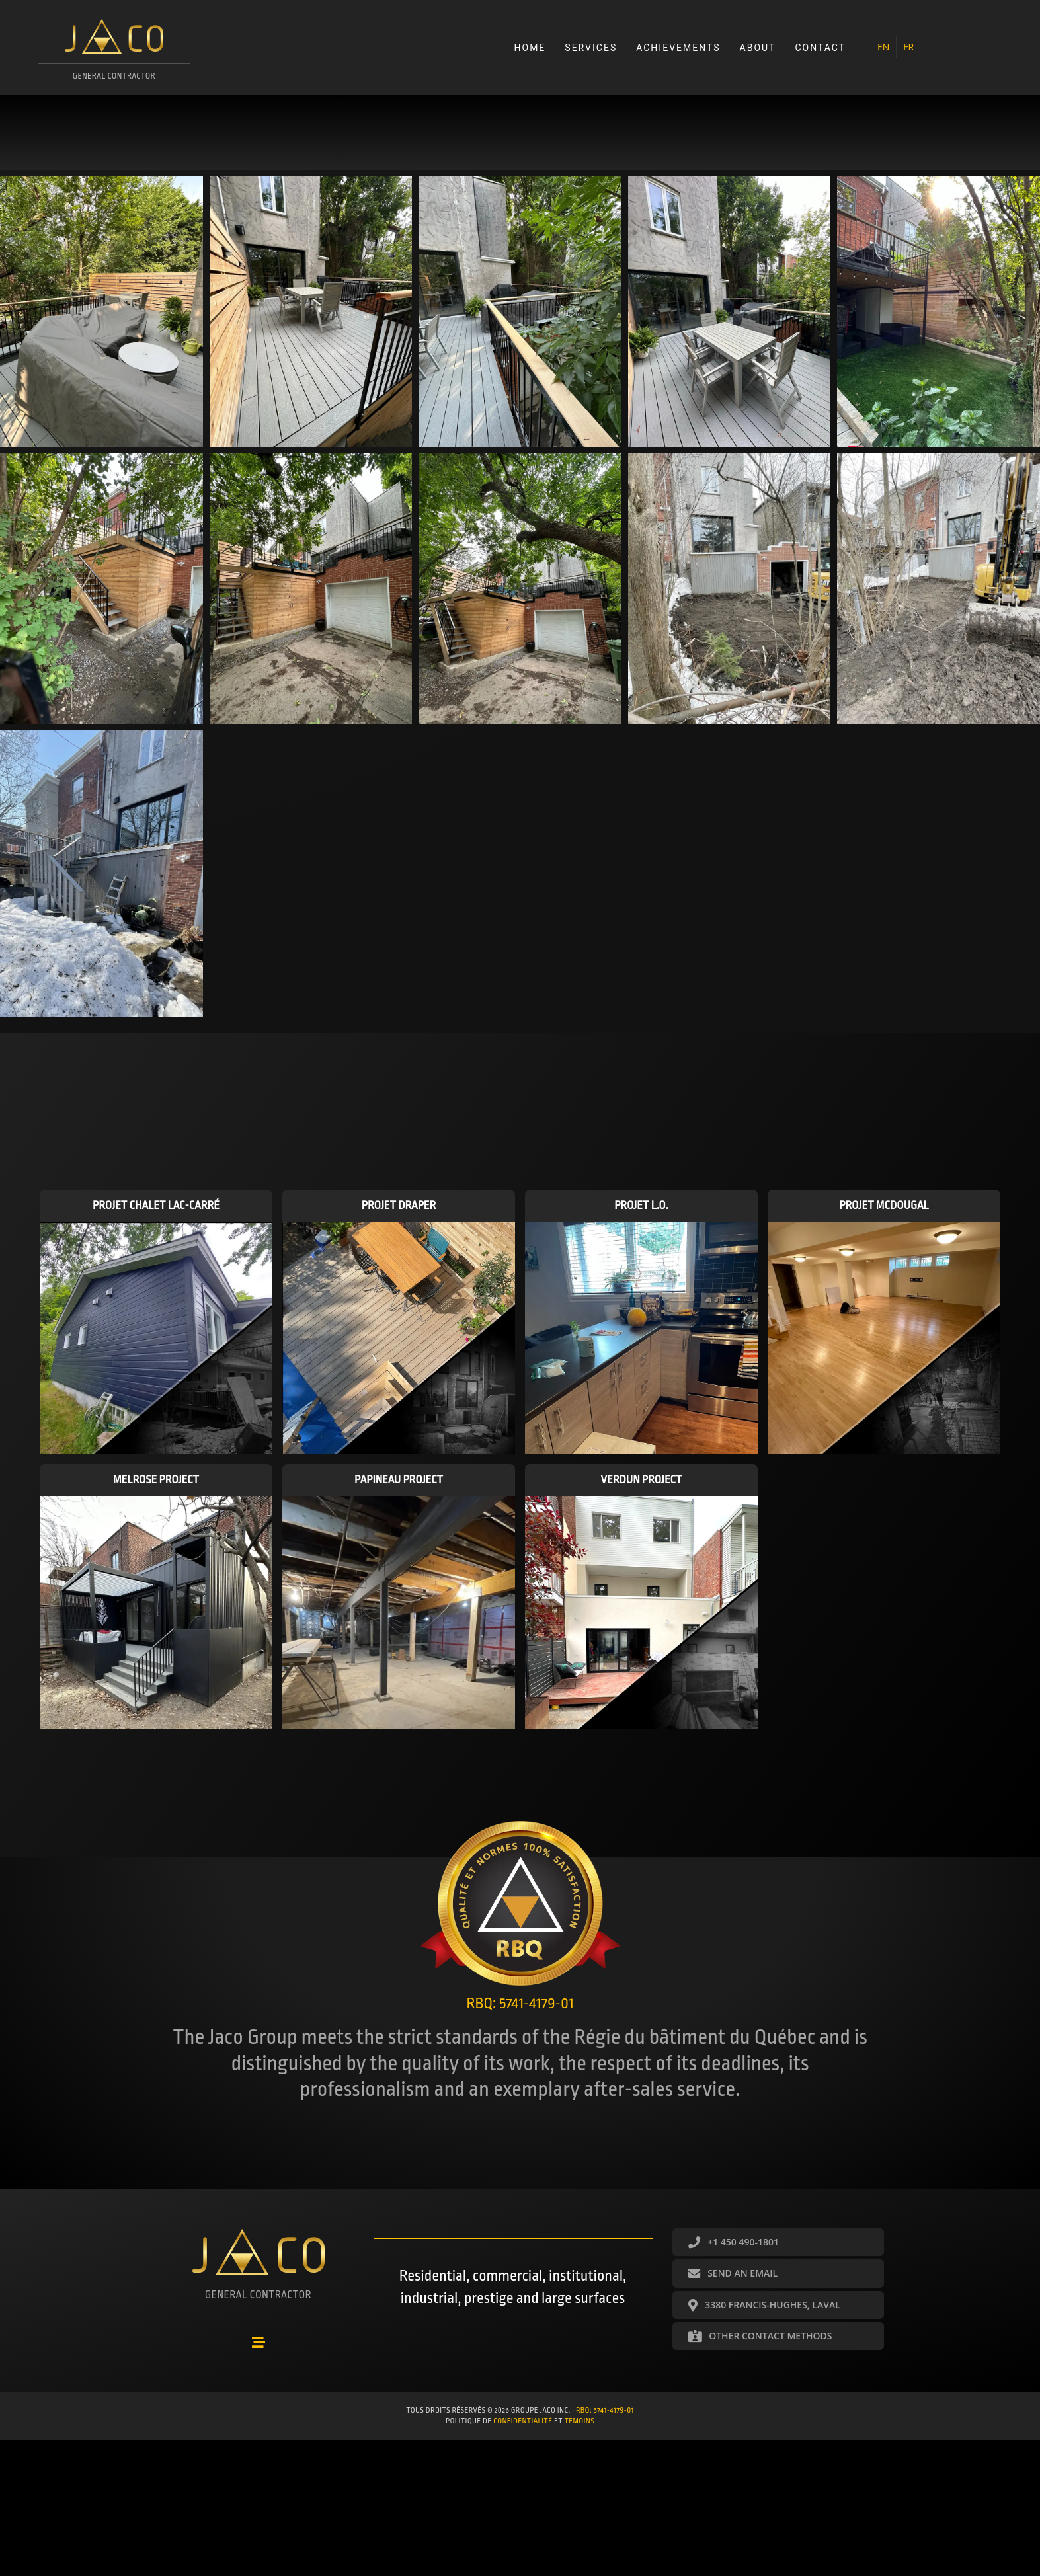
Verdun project (641, 1481)
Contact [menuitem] (820, 48)
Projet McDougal (883, 1206)
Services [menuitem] (591, 48)
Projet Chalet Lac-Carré (156, 1206)
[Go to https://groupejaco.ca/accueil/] (115, 55)
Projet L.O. (641, 1206)
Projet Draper (399, 1206)
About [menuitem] (757, 48)
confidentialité (522, 2419)
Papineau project (398, 1481)
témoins (580, 2419)
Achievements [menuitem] (677, 48)
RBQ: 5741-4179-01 (605, 2409)
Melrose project (156, 1481)
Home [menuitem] (529, 48)
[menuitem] (882, 48)
